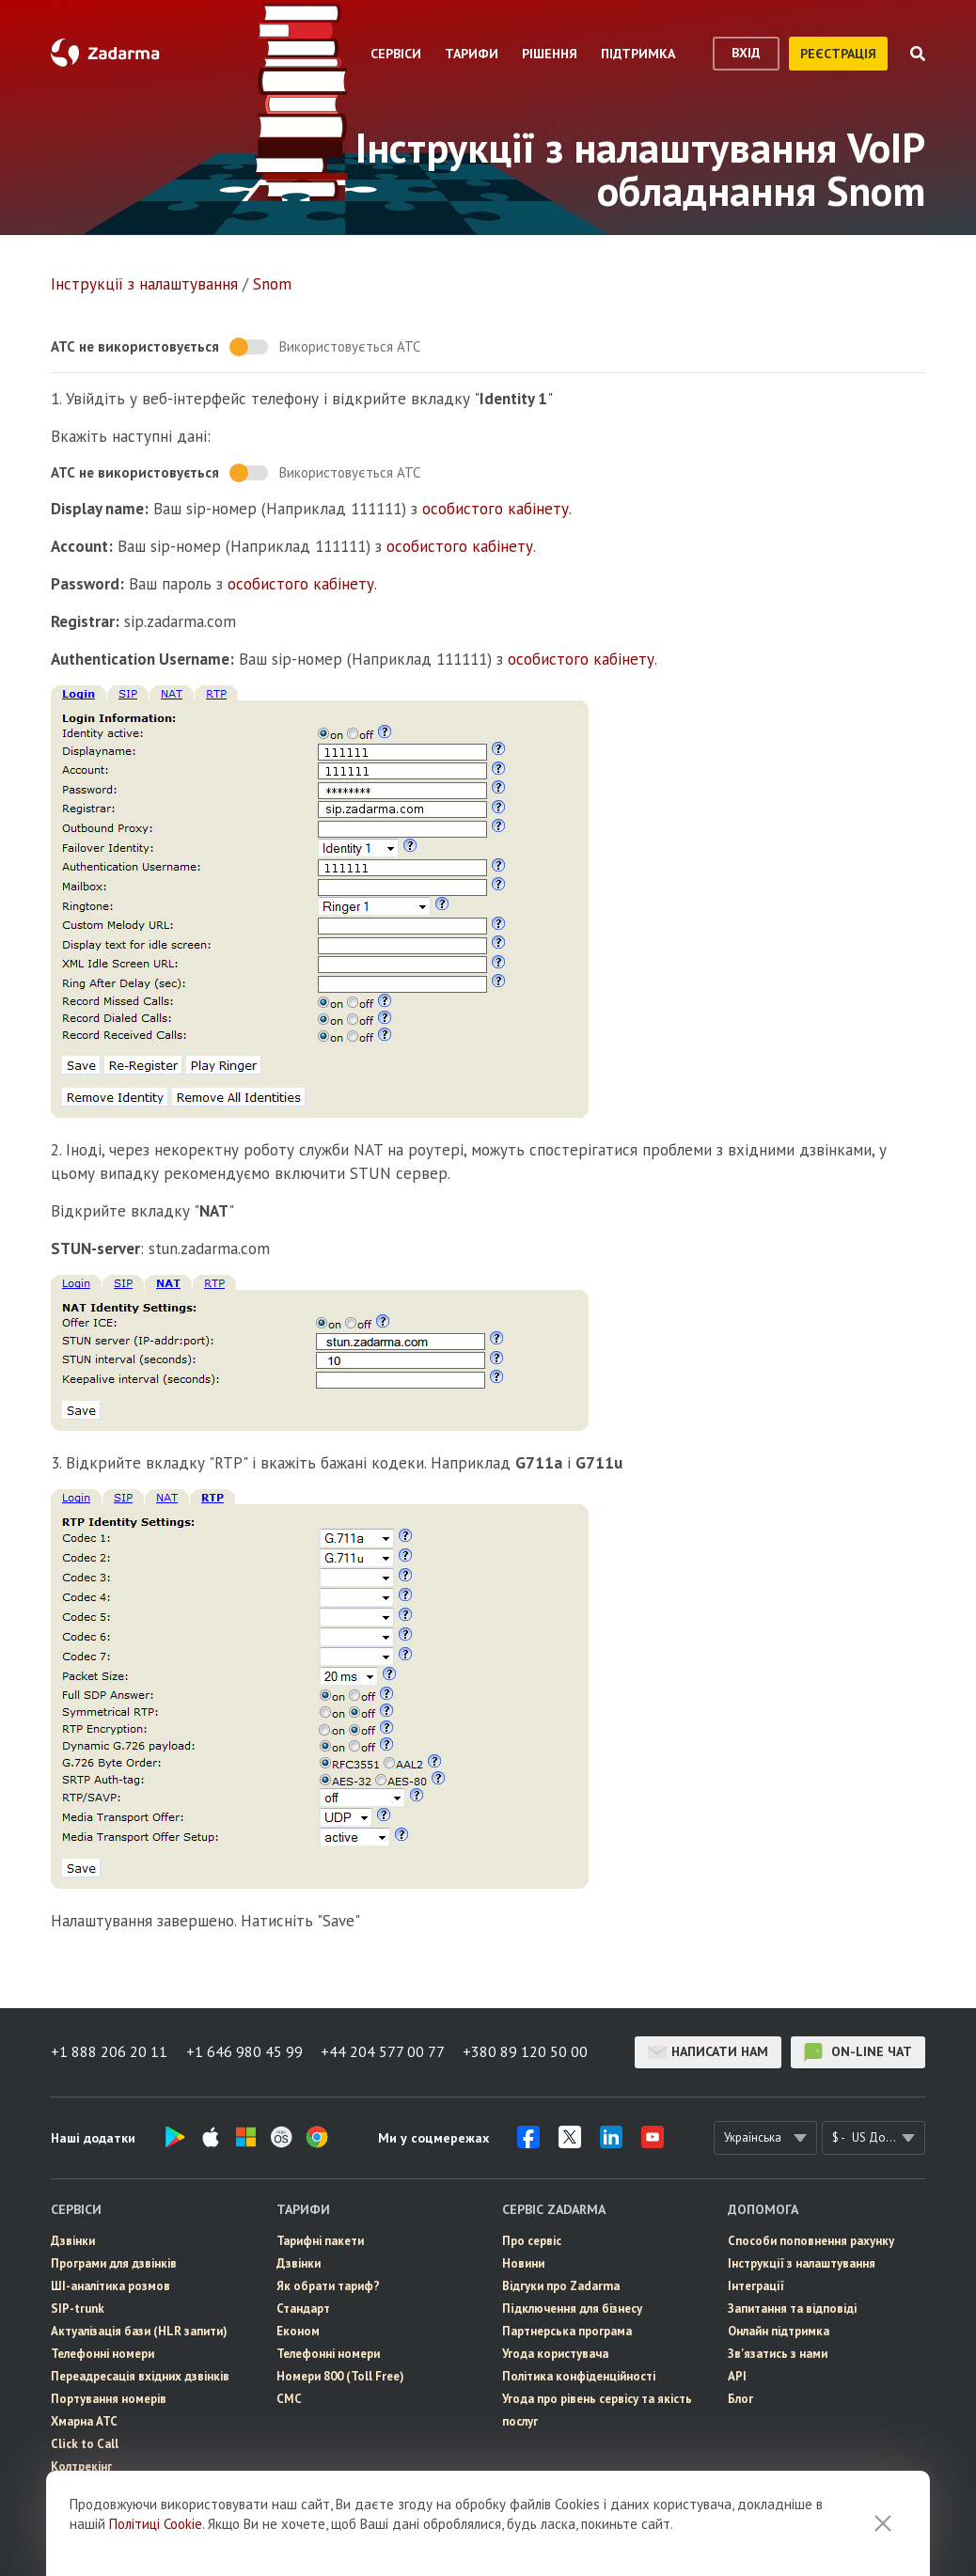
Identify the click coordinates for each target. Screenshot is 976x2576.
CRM (63, 2534)
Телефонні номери (102, 2354)
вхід (746, 52)
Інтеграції (756, 2286)
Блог (740, 2399)
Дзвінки (73, 2241)
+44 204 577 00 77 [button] (384, 2052)
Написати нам (708, 2052)
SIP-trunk (77, 2309)
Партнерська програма (567, 2331)
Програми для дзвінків (114, 2263)
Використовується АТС (349, 346)
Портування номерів (108, 2399)
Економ (298, 2331)
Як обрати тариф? (328, 2286)
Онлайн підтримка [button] (778, 2331)
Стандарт (303, 2309)
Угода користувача (555, 2354)
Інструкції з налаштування (144, 284)
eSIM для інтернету (105, 2489)
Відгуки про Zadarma (561, 2286)
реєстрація (838, 53)
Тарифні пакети (320, 2241)
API (737, 2376)
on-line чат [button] (858, 2052)
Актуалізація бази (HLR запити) (139, 2331)
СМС (63, 2512)
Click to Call (84, 2444)
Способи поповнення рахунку (811, 2241)
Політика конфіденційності (578, 2376)
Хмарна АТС (84, 2421)
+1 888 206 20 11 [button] (109, 2052)
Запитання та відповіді (792, 2309)
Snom (272, 284)
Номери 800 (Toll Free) (340, 2376)
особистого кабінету (495, 508)
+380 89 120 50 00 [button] (527, 2052)
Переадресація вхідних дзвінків (140, 2376)
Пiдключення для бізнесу (572, 2309)
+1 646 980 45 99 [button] (244, 2052)
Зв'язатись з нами (777, 2354)
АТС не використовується (135, 346)
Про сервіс (531, 2241)
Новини (523, 2263)
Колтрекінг (81, 2466)
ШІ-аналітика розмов (110, 2286)
